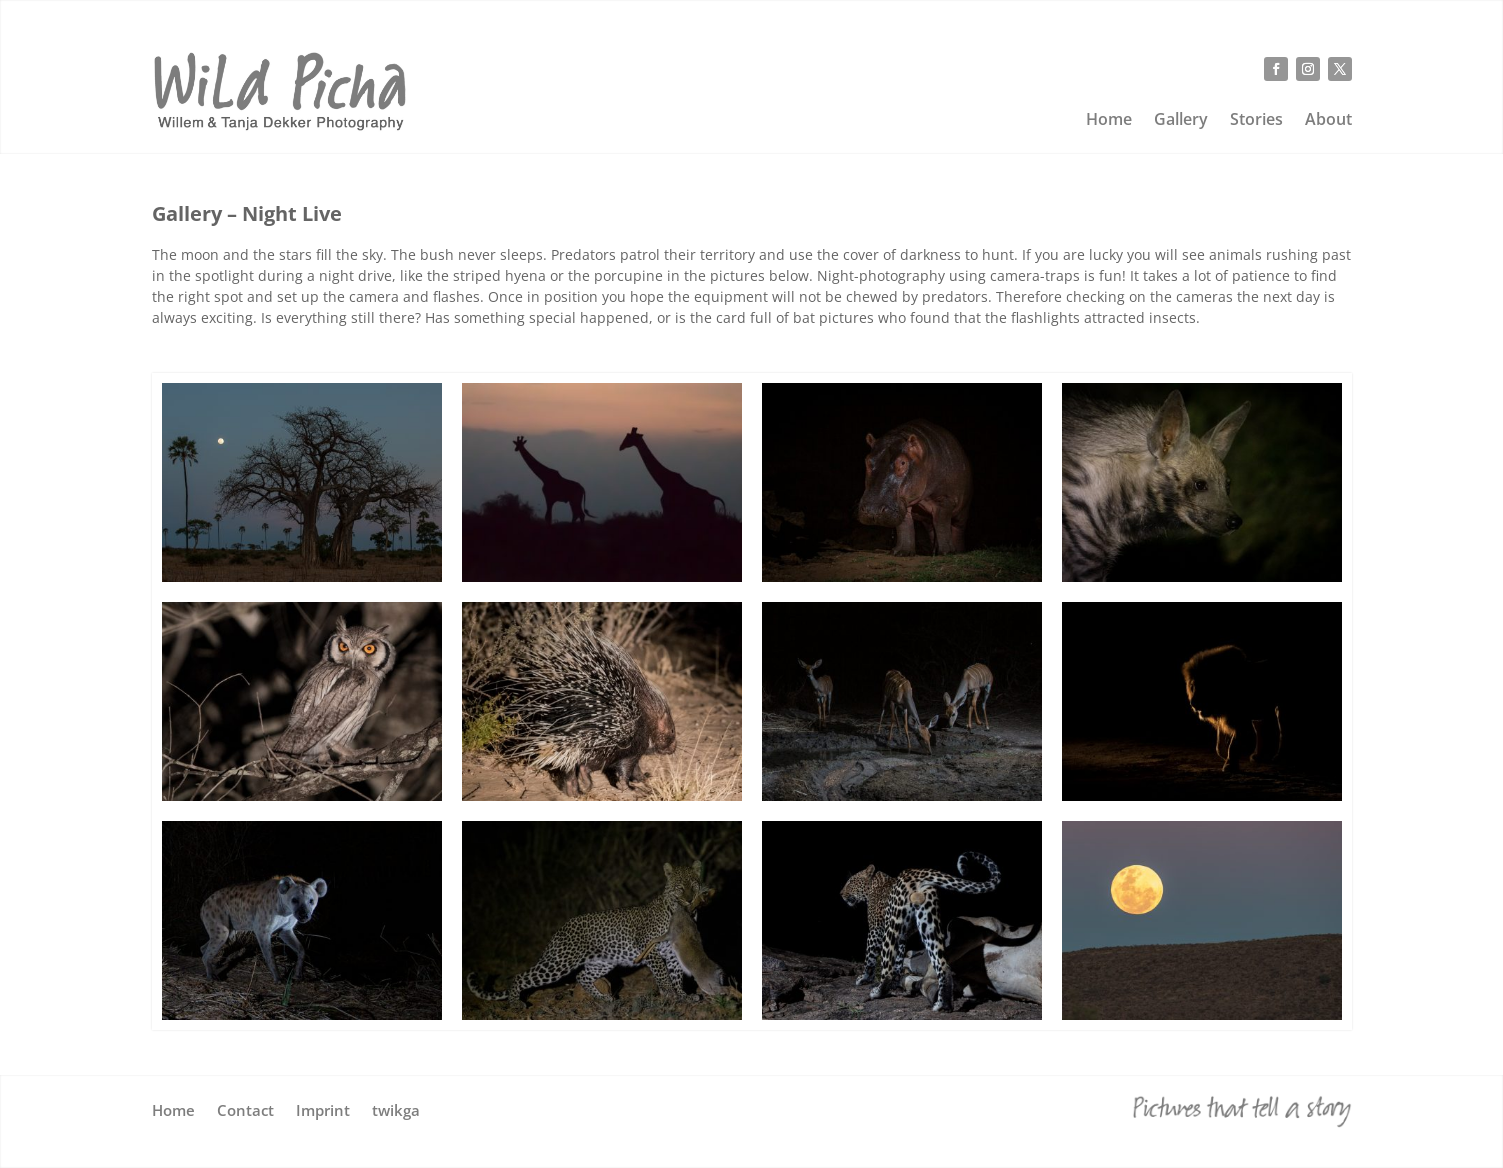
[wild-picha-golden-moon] (1202, 1014)
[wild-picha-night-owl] (302, 795)
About (1328, 121)
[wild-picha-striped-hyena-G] (1202, 576)
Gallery (1181, 121)
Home (1109, 121)
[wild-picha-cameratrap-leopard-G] (902, 1014)
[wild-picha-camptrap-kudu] (902, 795)
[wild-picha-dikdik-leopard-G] (602, 1014)
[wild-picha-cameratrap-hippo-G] (902, 576)
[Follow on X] (1340, 69)
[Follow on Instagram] (1308, 69)
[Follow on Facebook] (1276, 69)
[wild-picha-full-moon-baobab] (302, 576)
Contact (245, 1111)
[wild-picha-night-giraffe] (602, 576)
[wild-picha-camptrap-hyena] (302, 1014)
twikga (396, 1111)
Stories (1256, 121)
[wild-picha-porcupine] (602, 795)
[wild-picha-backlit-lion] (1202, 795)
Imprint (323, 1111)
